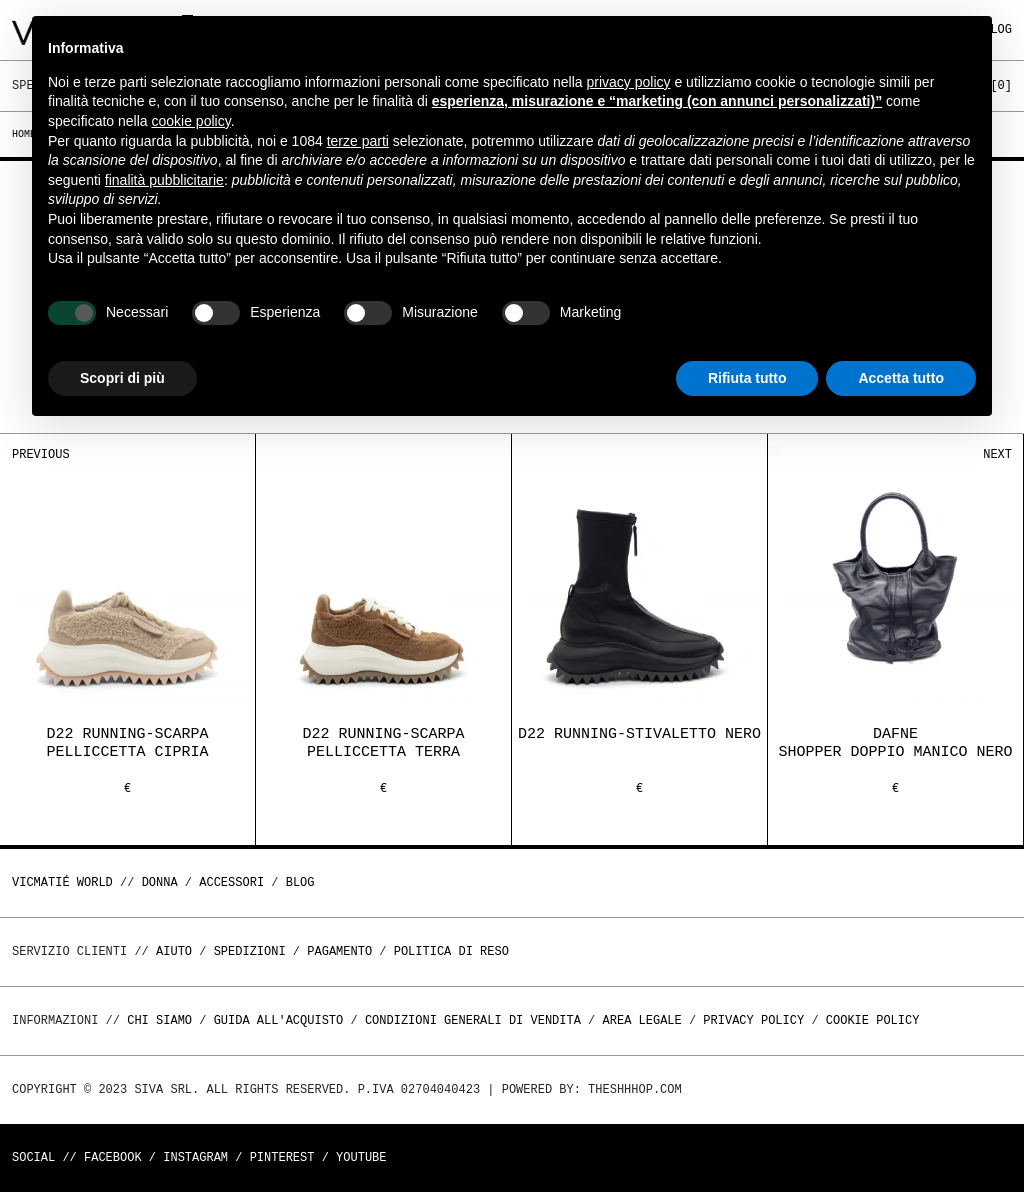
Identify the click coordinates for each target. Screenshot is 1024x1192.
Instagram (195, 1157)
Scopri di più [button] (122, 378)
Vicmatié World (62, 882)
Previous (41, 454)
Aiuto (174, 951)
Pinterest (282, 1157)
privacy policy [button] (629, 82)
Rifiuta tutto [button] (747, 378)
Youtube (361, 1157)
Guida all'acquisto (279, 1020)
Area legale (641, 1020)
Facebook (113, 1157)
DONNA (160, 882)
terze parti (358, 141)
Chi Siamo (159, 1020)
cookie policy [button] (191, 121)
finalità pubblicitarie (164, 180)
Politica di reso (451, 951)
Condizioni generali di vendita (473, 1020)
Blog (300, 882)
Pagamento (339, 951)
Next (997, 454)
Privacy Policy (753, 1020)
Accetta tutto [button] (901, 378)
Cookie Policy (873, 1020)
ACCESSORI (231, 882)
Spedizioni (250, 951)
